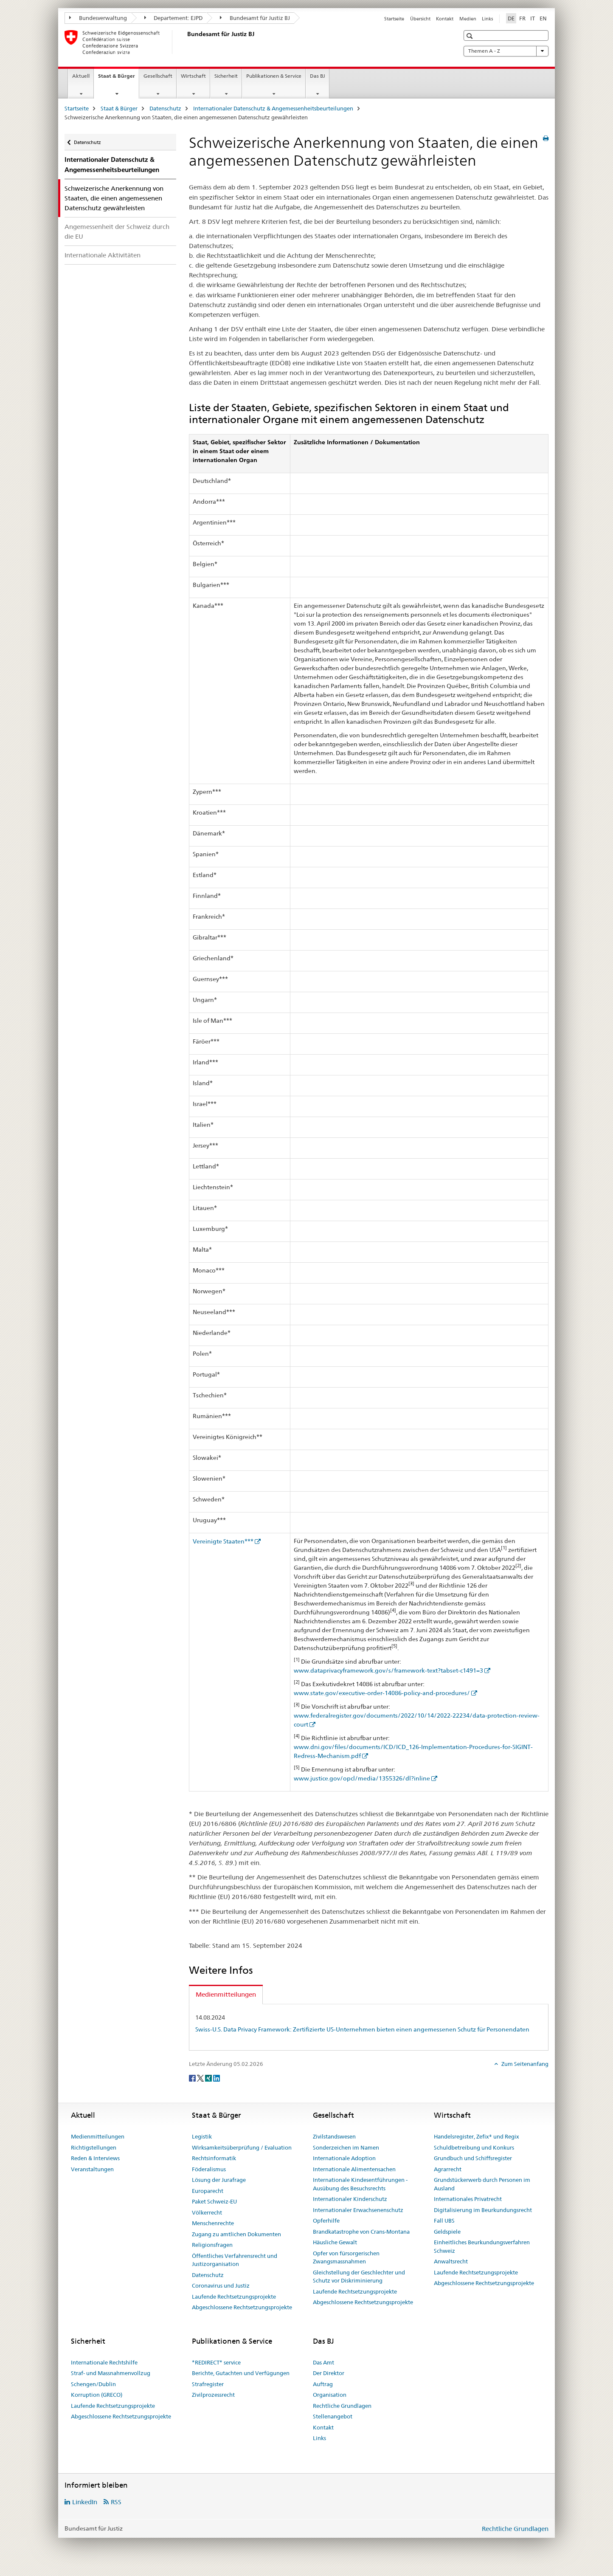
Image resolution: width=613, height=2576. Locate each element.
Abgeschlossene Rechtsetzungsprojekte (242, 2307)
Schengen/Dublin (93, 2384)
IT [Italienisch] (532, 18)
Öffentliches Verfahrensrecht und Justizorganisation (234, 2260)
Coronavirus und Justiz (221, 2285)
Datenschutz (165, 108)
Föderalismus (209, 2169)
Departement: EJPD (173, 18)
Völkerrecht (207, 2212)
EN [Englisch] (543, 18)
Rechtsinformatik (214, 2158)
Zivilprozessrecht (213, 2394)
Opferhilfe (326, 2220)
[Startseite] (185, 42)
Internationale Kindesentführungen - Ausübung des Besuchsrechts (360, 2184)
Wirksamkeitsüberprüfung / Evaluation (242, 2147)
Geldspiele (447, 2231)
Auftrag (323, 2384)
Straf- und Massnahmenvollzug (110, 2373)
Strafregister (208, 2384)
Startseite (394, 19)
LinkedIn (84, 2502)
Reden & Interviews (95, 2158)
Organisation (329, 2394)
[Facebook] (193, 2077)
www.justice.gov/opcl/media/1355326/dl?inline (362, 1778)
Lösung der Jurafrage (219, 2179)
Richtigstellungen (93, 2147)
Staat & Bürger (118, 78)
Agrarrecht (447, 2169)
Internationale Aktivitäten (103, 255)
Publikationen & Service (273, 76)
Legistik (202, 2136)
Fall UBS (444, 2220)
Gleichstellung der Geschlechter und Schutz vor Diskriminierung (359, 2276)
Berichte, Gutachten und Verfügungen (241, 2373)
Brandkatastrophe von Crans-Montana (361, 2231)
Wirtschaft (193, 76)
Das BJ (317, 76)
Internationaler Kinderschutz (350, 2198)
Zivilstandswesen (334, 2136)
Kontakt (444, 19)
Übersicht (420, 19)
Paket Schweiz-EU (214, 2201)
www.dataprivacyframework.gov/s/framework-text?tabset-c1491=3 (388, 1670)
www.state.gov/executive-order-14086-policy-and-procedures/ (382, 1693)
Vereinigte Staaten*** (223, 1541)
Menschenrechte (213, 2223)
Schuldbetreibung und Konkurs (474, 2147)
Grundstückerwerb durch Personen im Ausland (482, 2184)
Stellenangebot (332, 2416)
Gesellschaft (157, 76)
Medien (467, 19)
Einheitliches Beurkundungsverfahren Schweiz (482, 2246)
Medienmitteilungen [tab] (226, 1994)
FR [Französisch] (522, 18)
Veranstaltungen (92, 2169)
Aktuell (81, 76)
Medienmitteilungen (97, 2136)
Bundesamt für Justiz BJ (255, 18)
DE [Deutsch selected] (511, 18)
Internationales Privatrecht (468, 2198)
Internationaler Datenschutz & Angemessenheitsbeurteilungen (273, 108)
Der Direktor (328, 2373)
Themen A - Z (506, 51)
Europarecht (207, 2190)
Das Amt (323, 2362)
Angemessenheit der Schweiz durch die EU (117, 231)
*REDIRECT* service (216, 2362)
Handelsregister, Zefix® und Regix (476, 2136)
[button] (470, 36)
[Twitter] (201, 2077)
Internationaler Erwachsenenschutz (358, 2209)
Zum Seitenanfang (524, 2063)
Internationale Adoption (344, 2158)
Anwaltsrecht (451, 2261)
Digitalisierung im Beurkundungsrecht (483, 2209)
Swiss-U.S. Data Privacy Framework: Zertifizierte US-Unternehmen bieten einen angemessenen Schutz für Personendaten (362, 2029)
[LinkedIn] (216, 2077)
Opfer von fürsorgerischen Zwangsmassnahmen (346, 2257)
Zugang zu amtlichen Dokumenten (236, 2234)
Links (487, 19)
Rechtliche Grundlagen (342, 2405)
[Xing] (209, 2077)
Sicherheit (226, 76)
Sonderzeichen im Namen (346, 2147)
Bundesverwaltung (98, 18)
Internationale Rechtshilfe (104, 2362)
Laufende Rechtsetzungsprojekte (234, 2296)
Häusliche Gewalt (335, 2242)
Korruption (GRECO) (96, 2394)
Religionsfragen (212, 2244)
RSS (116, 2502)
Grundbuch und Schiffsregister (473, 2158)
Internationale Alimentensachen (354, 2169)
